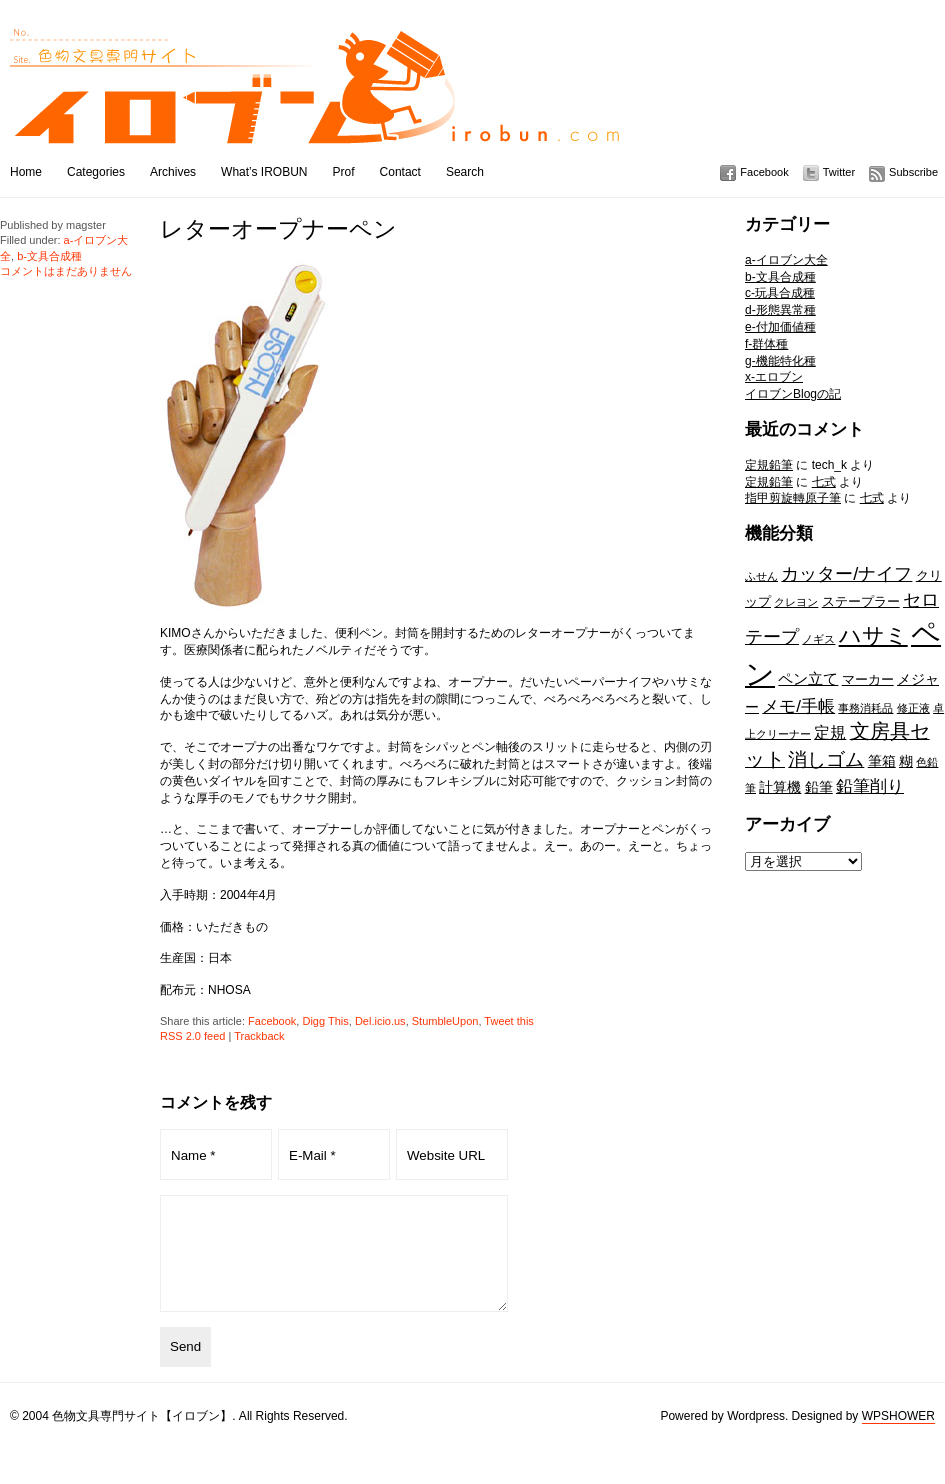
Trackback (259, 1036)
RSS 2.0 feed (192, 1036)
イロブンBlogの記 (793, 394)
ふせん (761, 576)
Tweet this (509, 1021)
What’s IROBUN (264, 172)
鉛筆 (819, 787)
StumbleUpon (445, 1021)
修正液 (913, 708)
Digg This (325, 1021)
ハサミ (873, 635)
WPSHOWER (898, 1437)
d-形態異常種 (780, 310)
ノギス (818, 639)
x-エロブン (774, 377)
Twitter (839, 172)
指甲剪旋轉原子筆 (793, 498)
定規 (830, 732)
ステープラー (861, 601)
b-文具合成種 (780, 277)
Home (26, 172)
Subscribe (913, 172)
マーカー (868, 679)
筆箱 (882, 761)
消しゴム (826, 759)
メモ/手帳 (798, 706)
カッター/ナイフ (846, 573)
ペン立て (808, 678)
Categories (96, 172)
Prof (344, 172)
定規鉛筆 (769, 465)
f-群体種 (766, 344)
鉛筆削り (870, 786)
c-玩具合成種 (780, 293)
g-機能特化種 (780, 361)
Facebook (764, 172)
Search (465, 172)
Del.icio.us (380, 1021)
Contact (400, 172)
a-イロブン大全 (786, 260)
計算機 (780, 787)
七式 (824, 482)
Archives (173, 172)
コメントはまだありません (66, 271)
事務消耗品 (865, 708)
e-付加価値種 (780, 327)
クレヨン (796, 602)
